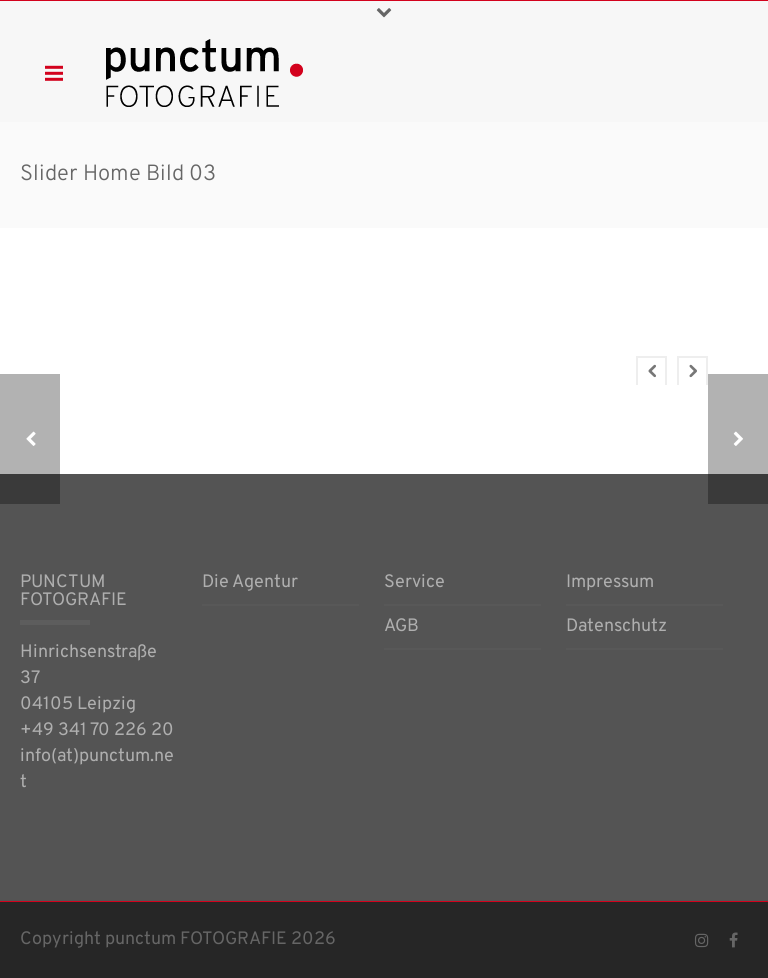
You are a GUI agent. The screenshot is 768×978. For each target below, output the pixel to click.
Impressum (610, 584)
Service (414, 584)
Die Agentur (250, 584)
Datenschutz (616, 628)
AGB (401, 628)
